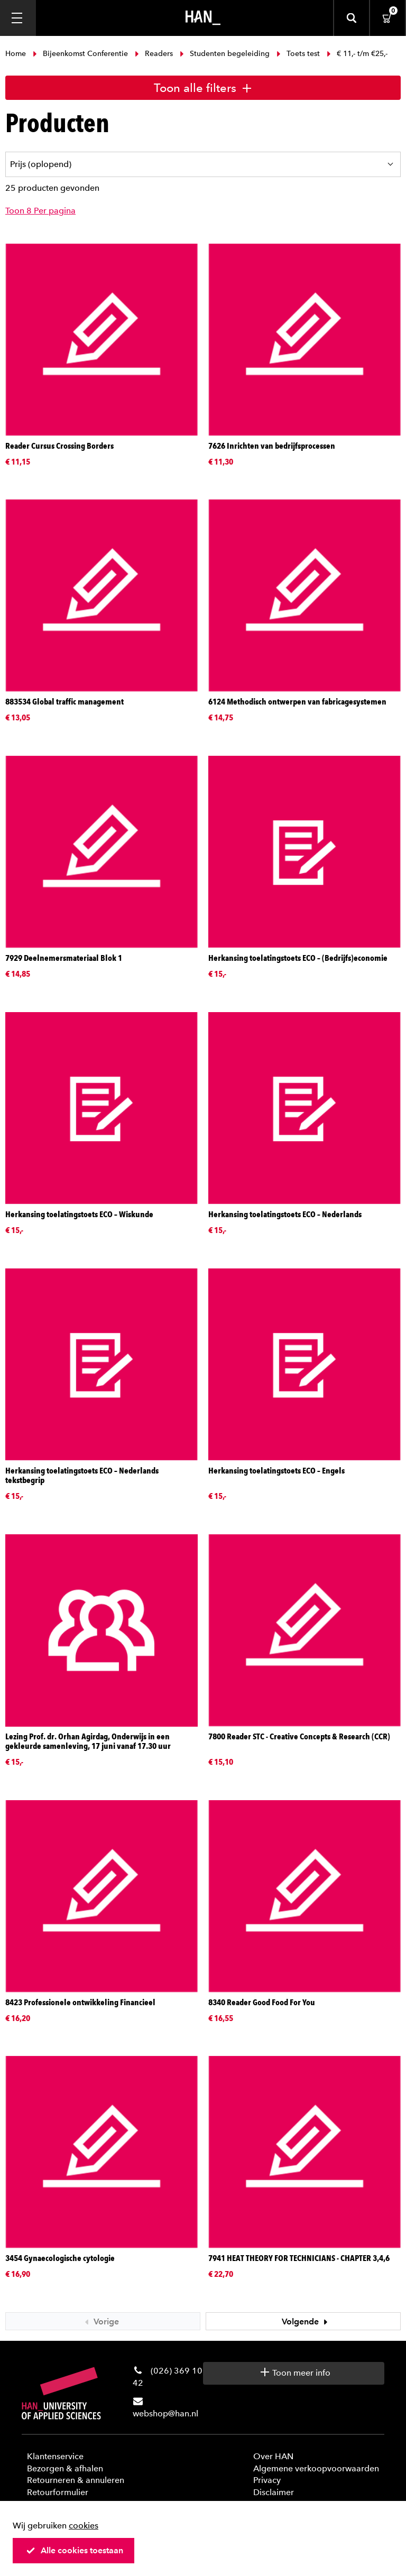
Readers (154, 53)
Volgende (306, 2321)
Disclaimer (273, 2492)
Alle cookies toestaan (74, 2550)
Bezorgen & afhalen (65, 2468)
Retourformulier (57, 2492)
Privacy (267, 2480)
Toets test (298, 53)
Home (16, 53)
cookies (83, 2526)
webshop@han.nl (165, 2413)
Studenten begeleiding (225, 53)
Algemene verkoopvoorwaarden (316, 2468)
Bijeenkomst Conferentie (80, 53)
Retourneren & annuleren (75, 2480)
